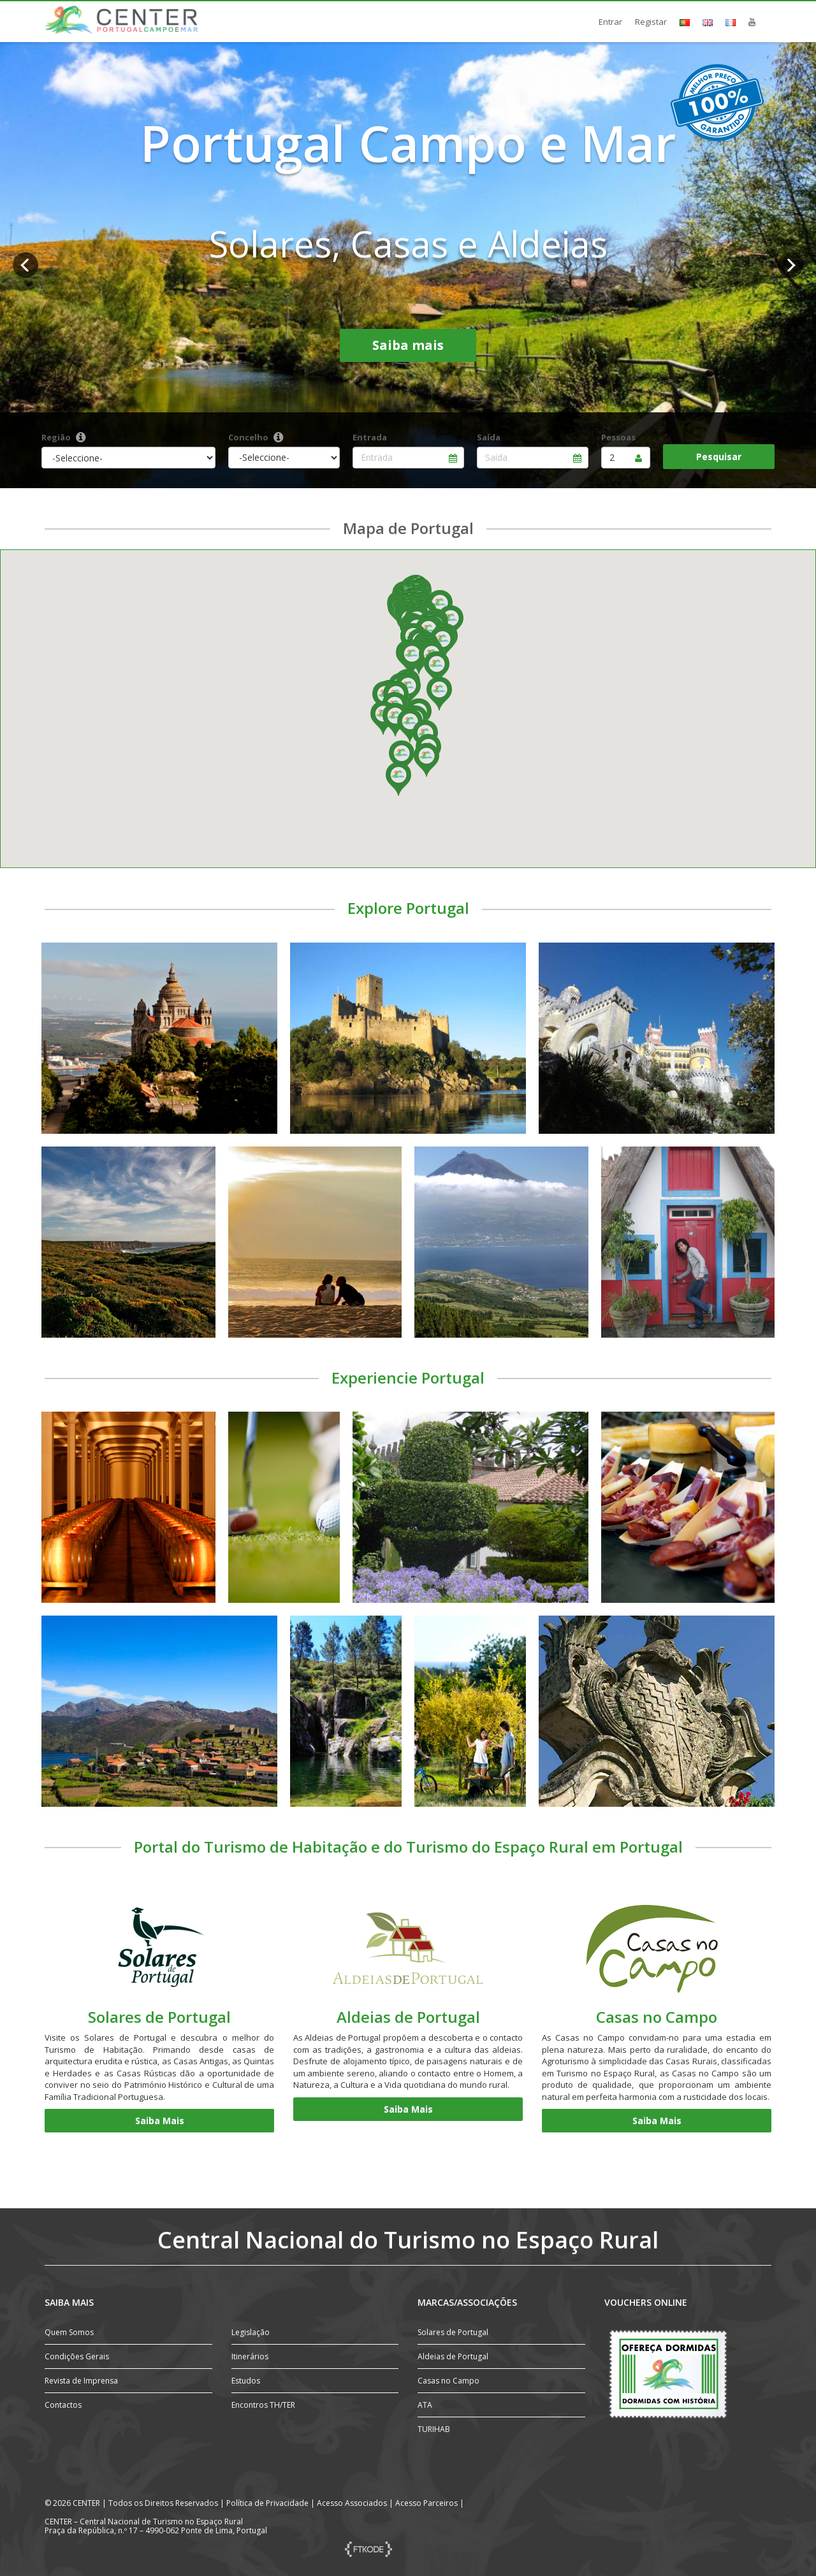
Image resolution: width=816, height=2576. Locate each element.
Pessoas (618, 437)
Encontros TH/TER (263, 2404)
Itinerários (249, 2356)
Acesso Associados (352, 2503)
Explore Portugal (408, 907)
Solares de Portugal (159, 2016)
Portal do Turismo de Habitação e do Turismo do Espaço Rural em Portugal (408, 1846)
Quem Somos (69, 2332)
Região (56, 437)
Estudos (245, 2380)
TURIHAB (434, 2429)
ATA (425, 2404)
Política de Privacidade (267, 2503)
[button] (412, 658)
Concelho (248, 437)
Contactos (63, 2404)
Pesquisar (718, 457)
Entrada (370, 437)
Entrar (610, 21)
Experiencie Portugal (408, 1377)
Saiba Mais (159, 2121)
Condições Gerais (77, 2356)
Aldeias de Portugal (408, 2016)
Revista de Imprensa (81, 2380)
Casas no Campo (656, 2016)
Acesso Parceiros (426, 2503)
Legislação (250, 2332)
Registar (651, 21)
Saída (488, 437)
